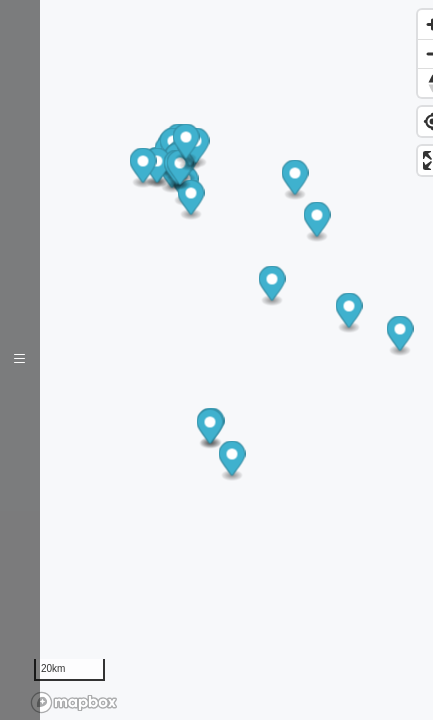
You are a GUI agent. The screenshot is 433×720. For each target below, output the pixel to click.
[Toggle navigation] (20, 360)
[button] (191, 200)
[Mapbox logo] (74, 702)
